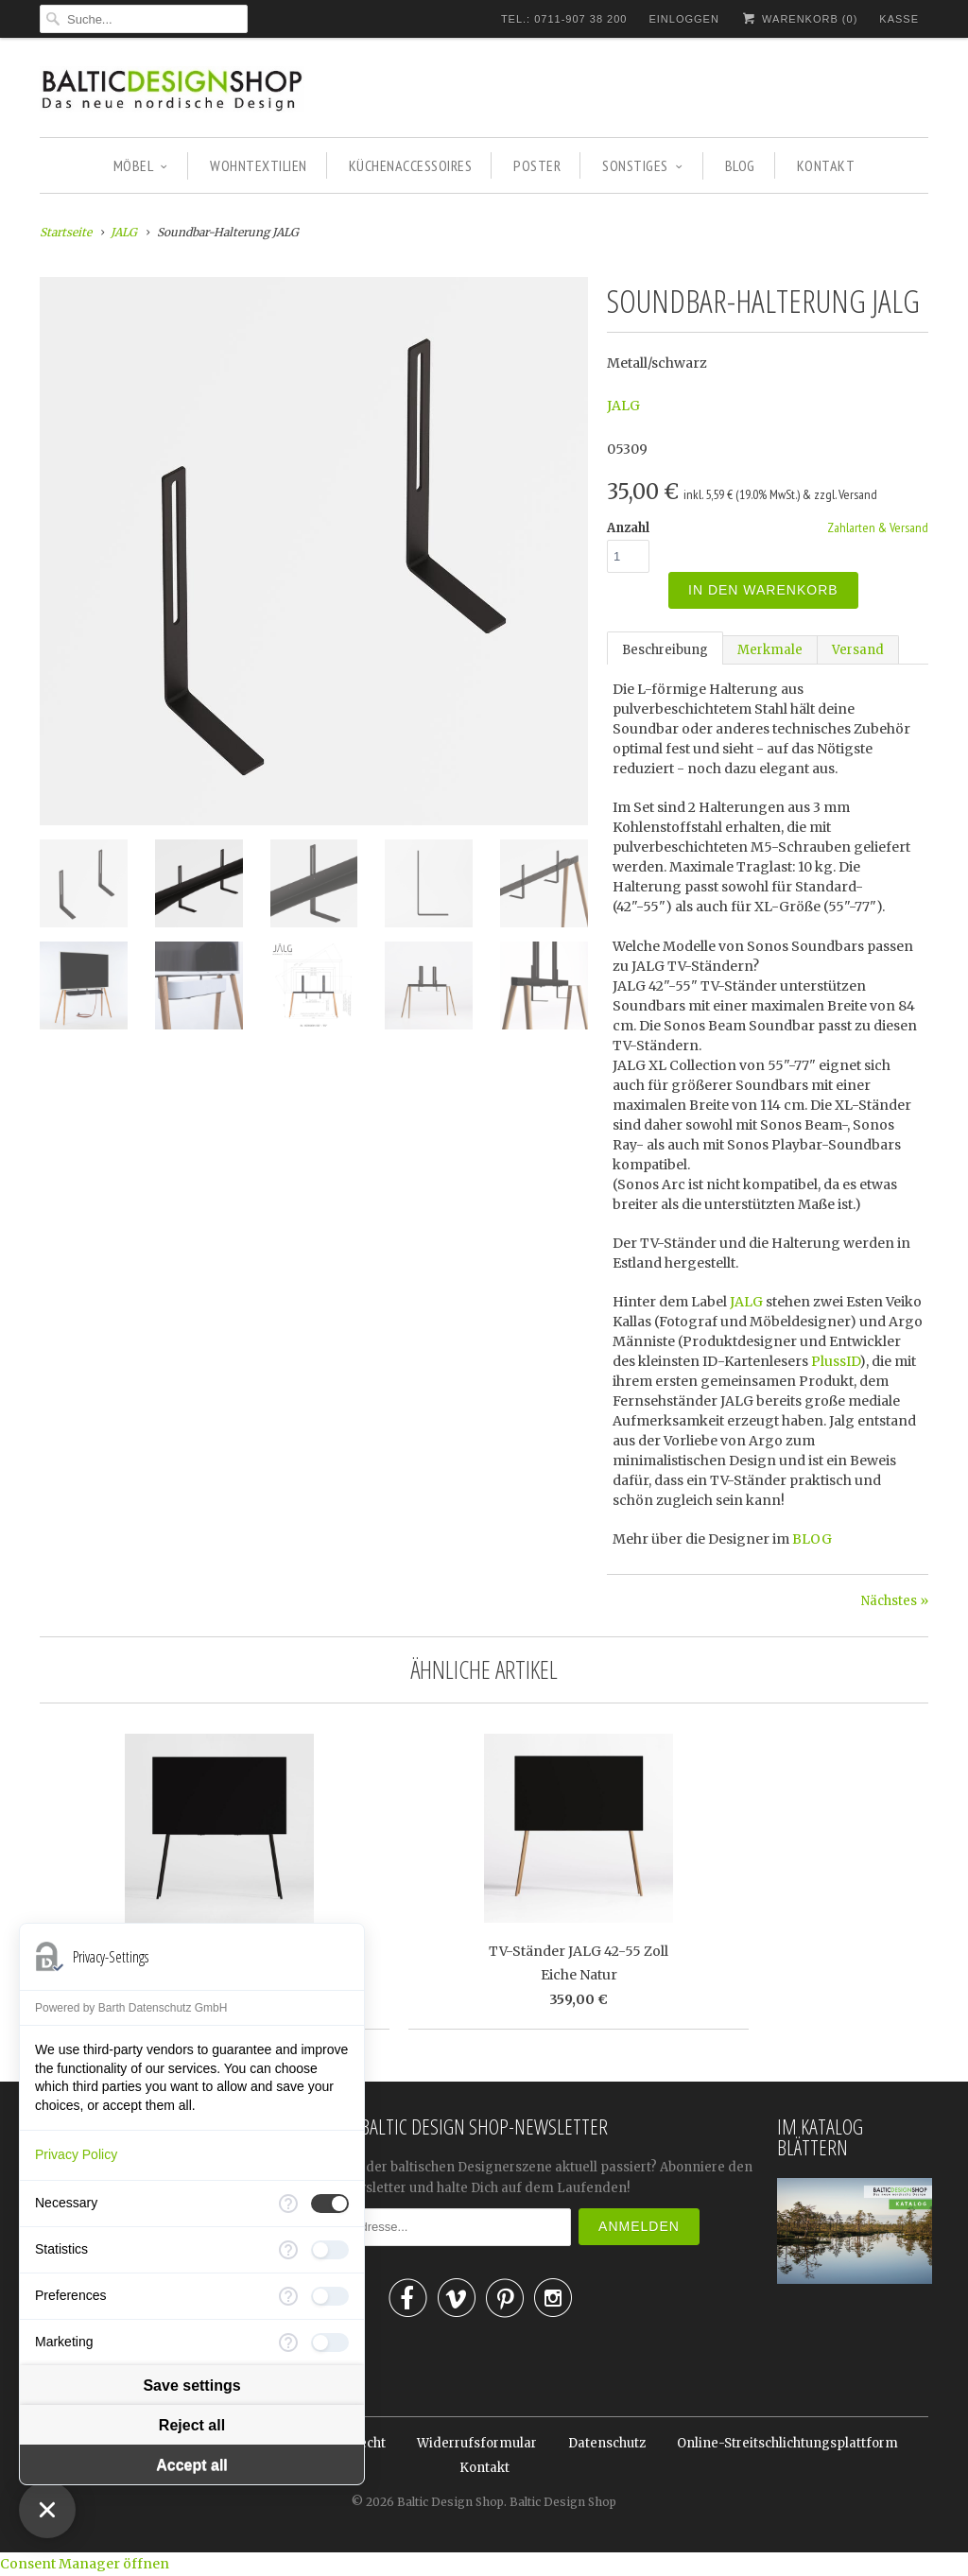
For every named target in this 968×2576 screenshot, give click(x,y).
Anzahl (628, 528)
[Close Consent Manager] (47, 2509)
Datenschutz (607, 2443)
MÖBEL (140, 165)
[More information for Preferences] (288, 2296)
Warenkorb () (799, 18)
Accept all (192, 2465)
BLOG (740, 165)
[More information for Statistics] (288, 2250)
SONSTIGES (642, 165)
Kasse (899, 19)
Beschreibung (665, 650)
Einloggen (683, 19)
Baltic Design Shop (450, 2502)
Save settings (191, 2385)
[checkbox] (330, 2203)
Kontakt (484, 2468)
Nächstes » (894, 1601)
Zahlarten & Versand (877, 527)
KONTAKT (826, 165)
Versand (858, 650)
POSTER (537, 165)
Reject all (192, 2425)
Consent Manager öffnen (84, 2563)
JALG (623, 405)
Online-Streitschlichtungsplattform (787, 2443)
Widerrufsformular (477, 2443)
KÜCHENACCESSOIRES (411, 165)
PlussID (835, 1361)
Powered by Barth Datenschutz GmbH (131, 2007)
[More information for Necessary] (288, 2203)
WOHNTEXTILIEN (258, 165)
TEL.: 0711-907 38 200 (564, 19)
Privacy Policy (76, 2154)
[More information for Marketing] (288, 2342)
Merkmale (770, 650)
